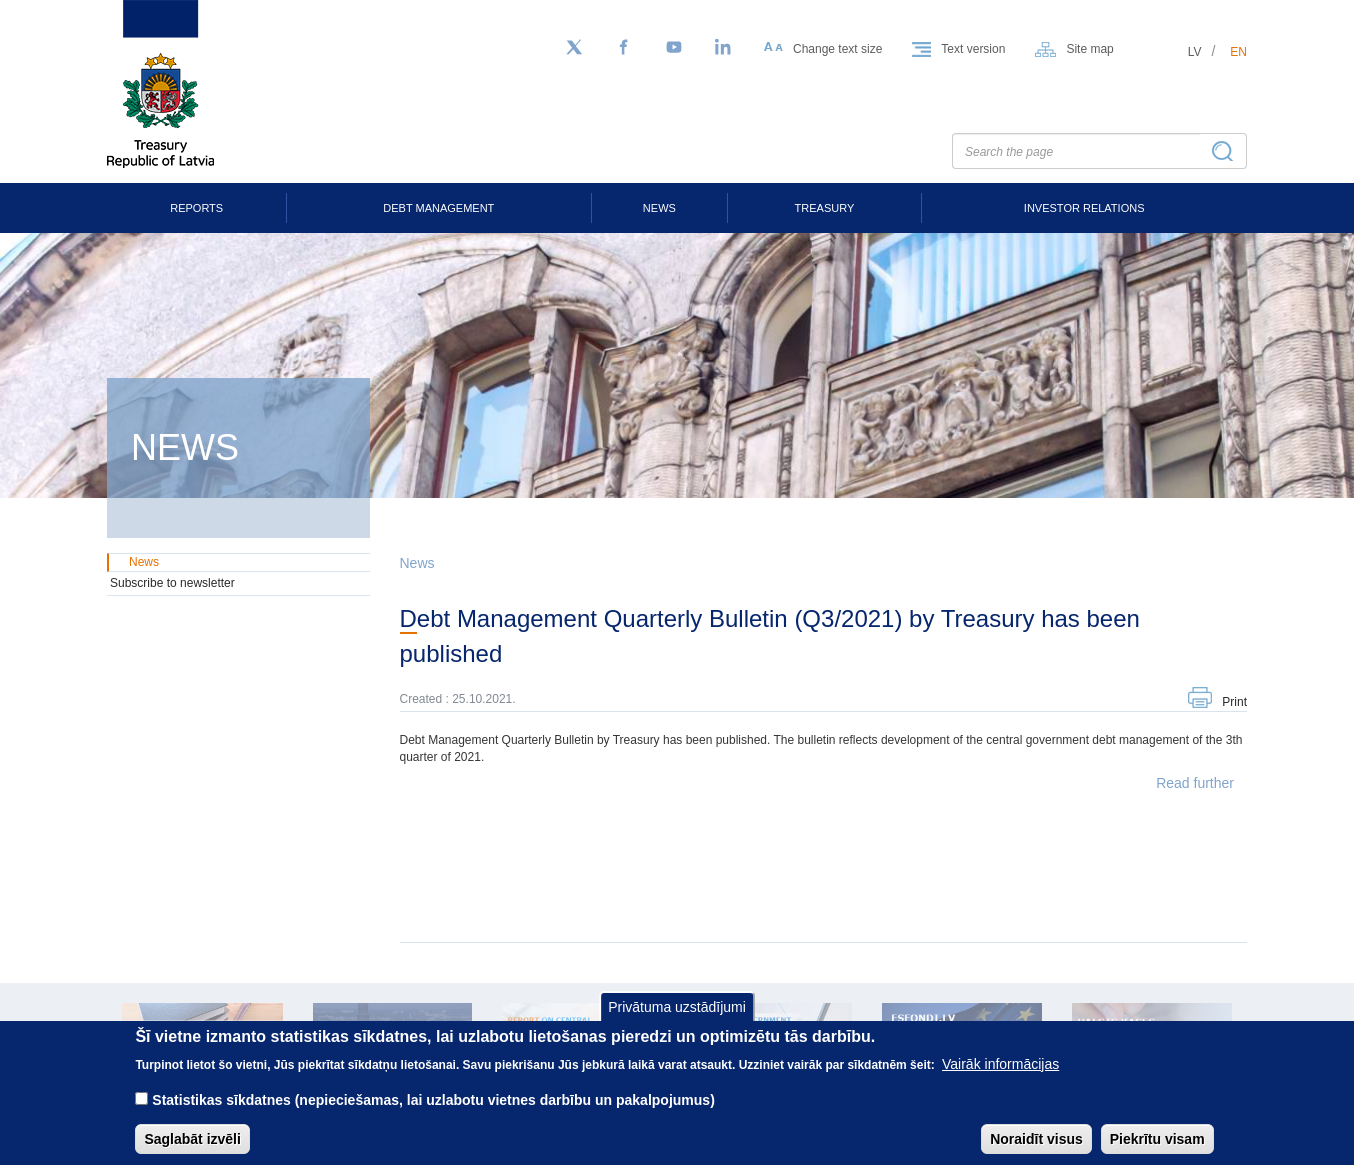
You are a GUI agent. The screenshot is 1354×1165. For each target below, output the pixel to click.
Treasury (825, 208)
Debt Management (438, 208)
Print (1234, 702)
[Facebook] (624, 48)
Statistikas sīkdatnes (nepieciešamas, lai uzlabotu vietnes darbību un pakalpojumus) (433, 1112)
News (659, 208)
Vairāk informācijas (1000, 1076)
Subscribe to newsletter (172, 583)
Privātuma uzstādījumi (677, 1019)
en (1238, 52)
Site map (1089, 49)
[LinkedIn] (724, 48)
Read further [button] (1195, 783)
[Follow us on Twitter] (574, 48)
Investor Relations (1084, 208)
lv (1195, 52)
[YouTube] (674, 48)
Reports (196, 208)
